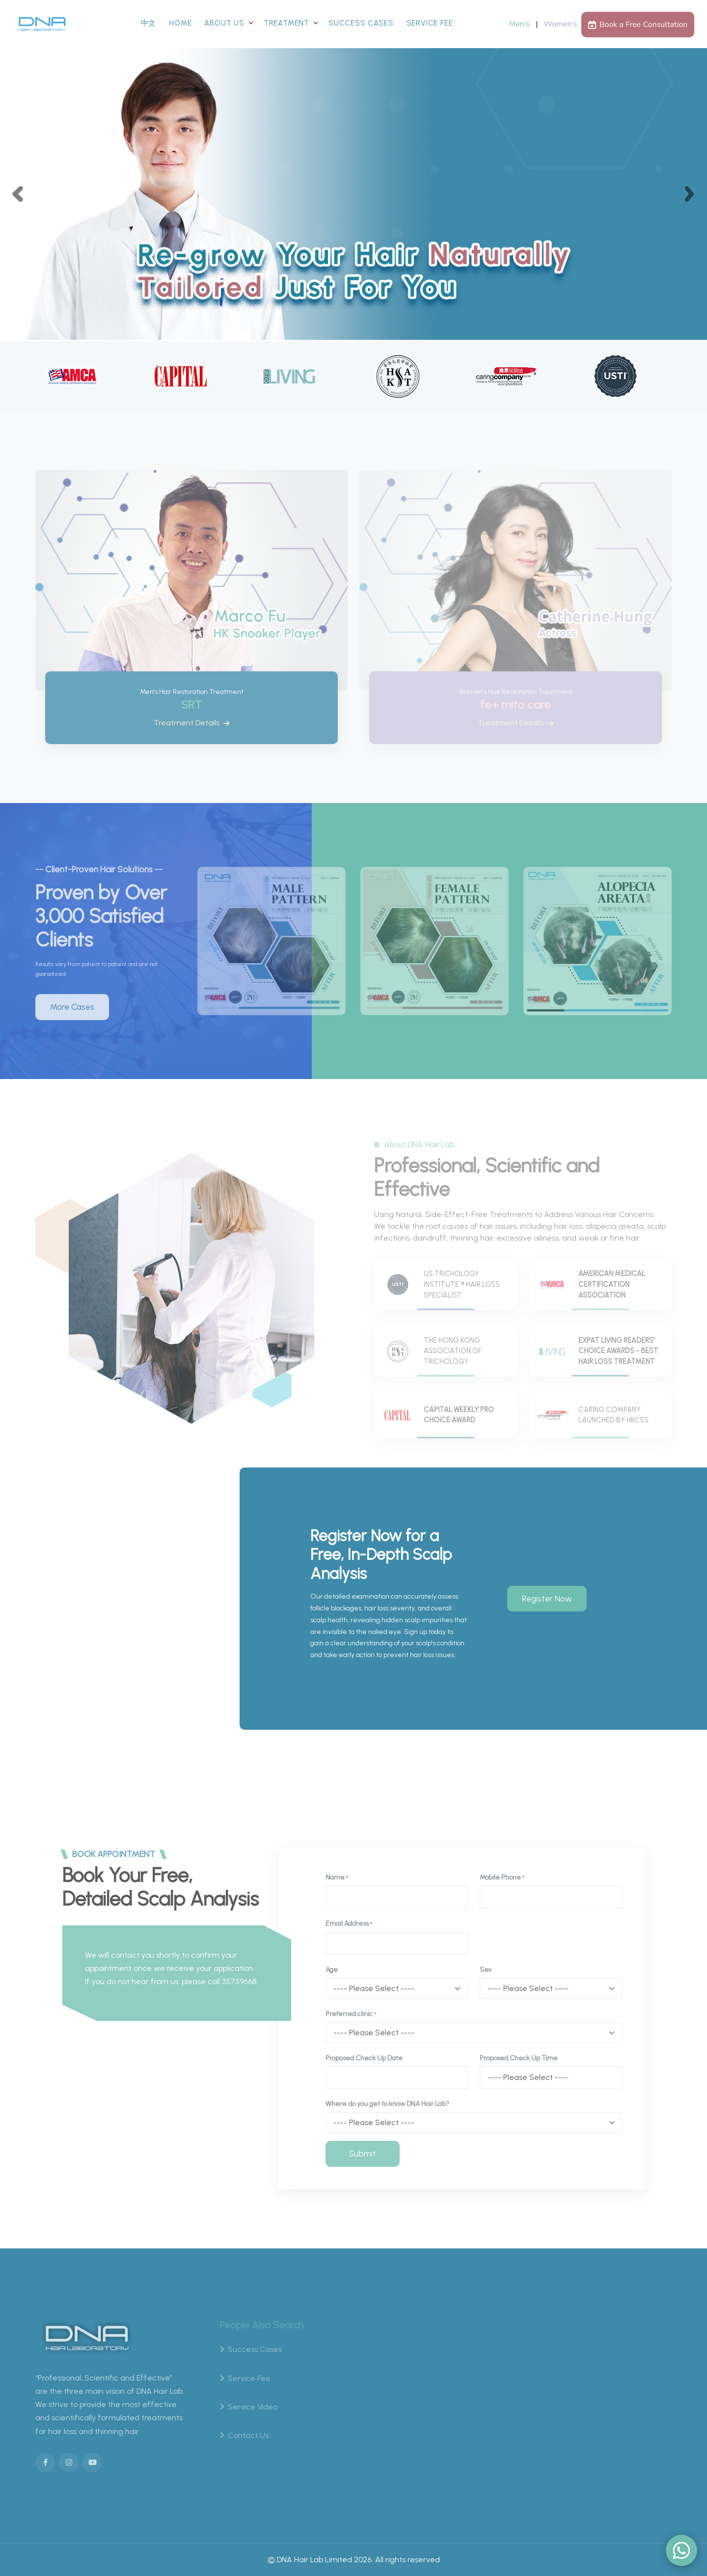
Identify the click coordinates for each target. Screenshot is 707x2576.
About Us (224, 23)
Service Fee (430, 23)
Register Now (547, 1598)
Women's (560, 24)
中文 (149, 23)
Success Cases (360, 23)
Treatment (286, 23)
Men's (519, 24)
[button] (17, 194)
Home (180, 23)
